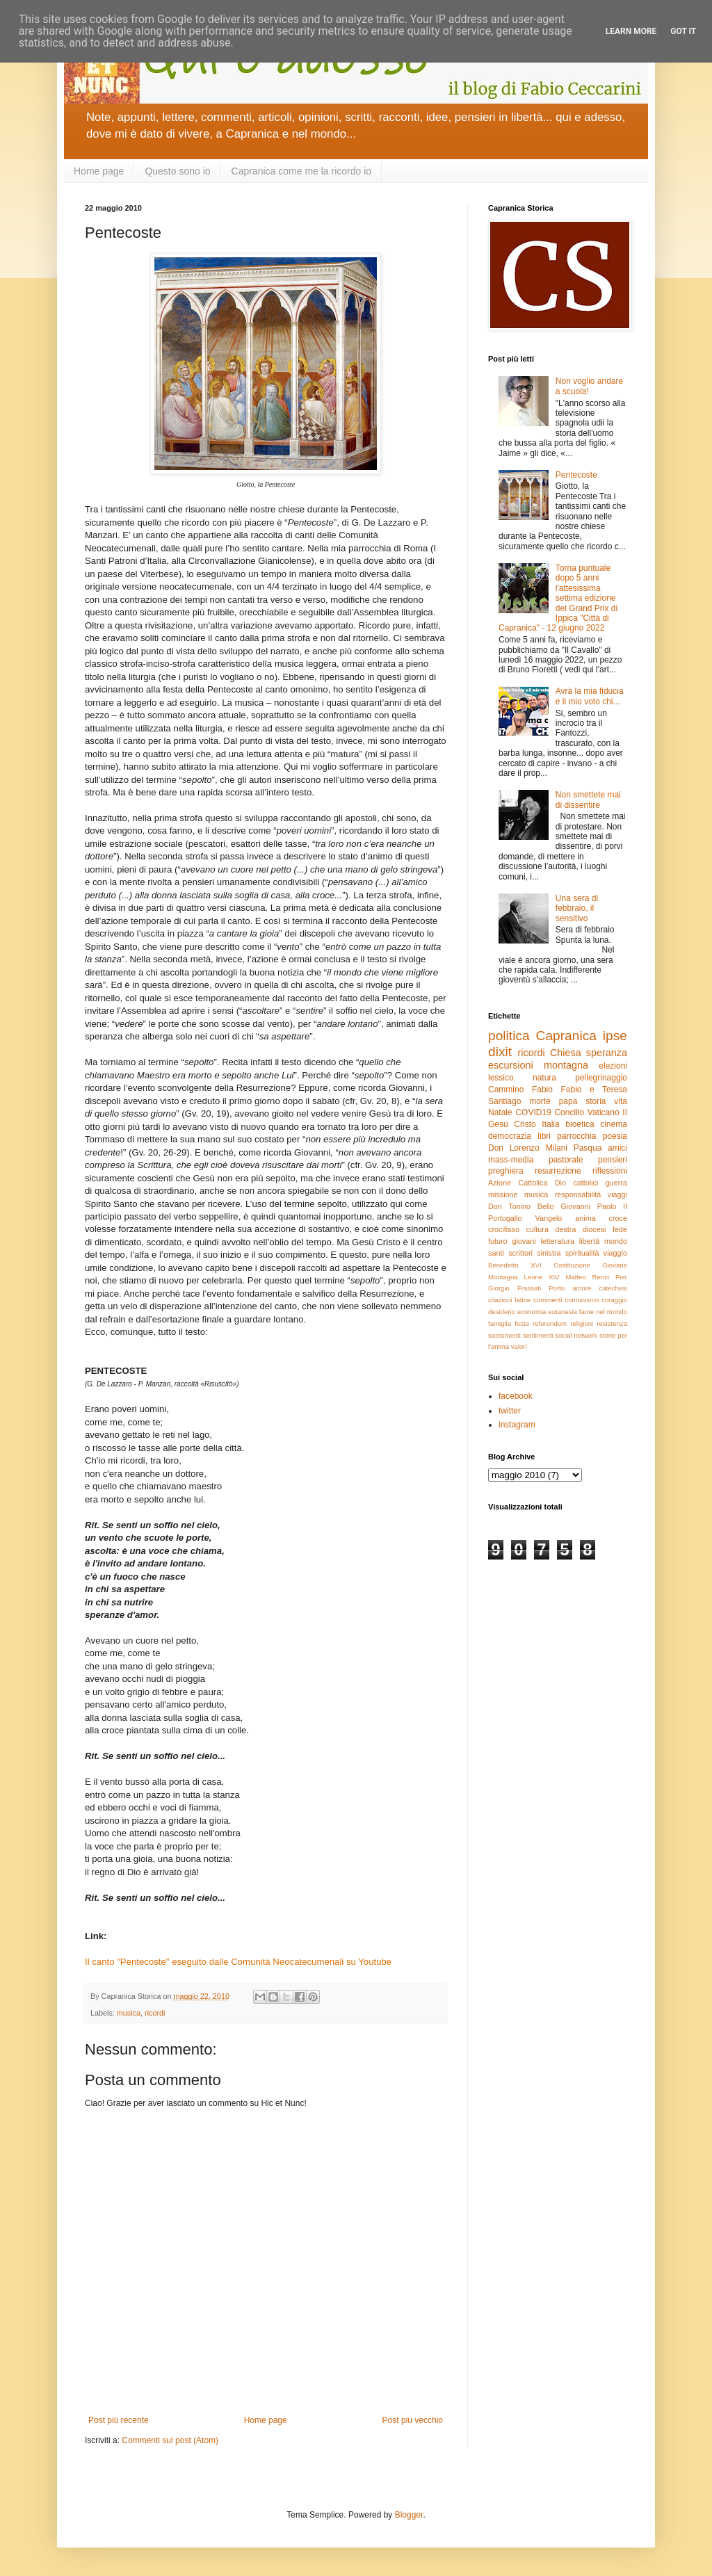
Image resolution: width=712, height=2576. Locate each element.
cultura (537, 1229)
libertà (589, 1241)
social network (576, 1335)
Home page (99, 171)
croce (618, 1218)
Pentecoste (576, 475)
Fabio (542, 1089)
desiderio (501, 1311)
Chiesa (565, 1052)
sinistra (548, 1253)
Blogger (409, 2515)
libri (544, 1136)
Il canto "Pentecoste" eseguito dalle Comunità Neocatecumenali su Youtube (238, 1962)
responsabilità (578, 1194)
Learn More (631, 31)
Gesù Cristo (512, 1124)
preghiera (506, 1171)
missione (503, 1194)
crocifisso (503, 1229)
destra (565, 1229)
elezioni (613, 1066)
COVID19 (533, 1112)
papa (568, 1101)
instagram (517, 1424)
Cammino (506, 1089)
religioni (581, 1323)
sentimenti (538, 1335)
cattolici (585, 1182)
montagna (566, 1065)
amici (617, 1148)
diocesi (594, 1229)
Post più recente (118, 2420)
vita (620, 1101)
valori (519, 1346)
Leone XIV (542, 1277)
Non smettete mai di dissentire (588, 799)
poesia (615, 1136)
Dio (560, 1182)
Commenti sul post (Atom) (170, 2440)
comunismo (582, 1300)
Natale (500, 1112)
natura (544, 1078)
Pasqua (588, 1148)
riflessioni (609, 1171)
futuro (498, 1241)
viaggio (615, 1253)
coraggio (614, 1300)
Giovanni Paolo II (593, 1206)
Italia (550, 1124)
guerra (616, 1182)
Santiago (504, 1101)
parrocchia (576, 1136)
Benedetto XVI (515, 1265)
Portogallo (505, 1218)
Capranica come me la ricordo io (302, 171)
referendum (550, 1323)
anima (585, 1218)
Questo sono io (177, 171)
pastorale (566, 1160)
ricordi (155, 2013)
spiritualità (582, 1253)
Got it (683, 31)
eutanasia (562, 1311)
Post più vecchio (412, 2420)
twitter (510, 1411)
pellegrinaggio (601, 1078)
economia (532, 1311)
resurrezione (558, 1171)
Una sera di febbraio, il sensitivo (577, 908)
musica (128, 2013)
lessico (501, 1078)
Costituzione (571, 1265)
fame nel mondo (603, 1311)
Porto (557, 1288)
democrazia (509, 1136)
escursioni (510, 1065)
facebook (516, 1396)
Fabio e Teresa (593, 1089)
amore (581, 1288)
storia (595, 1101)
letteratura (557, 1241)
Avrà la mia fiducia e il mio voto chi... (590, 696)
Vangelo (549, 1218)
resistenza (612, 1323)
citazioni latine (509, 1300)
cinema (613, 1124)
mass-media (510, 1160)
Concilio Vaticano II (590, 1112)
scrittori (520, 1253)
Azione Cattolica (517, 1182)
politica (509, 1035)
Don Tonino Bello (521, 1206)
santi (496, 1253)
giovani (523, 1241)
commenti (548, 1300)
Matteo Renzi (587, 1277)
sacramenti (504, 1335)
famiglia (499, 1323)
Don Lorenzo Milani (527, 1148)
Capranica (566, 1035)
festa (522, 1323)
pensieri (612, 1160)
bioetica (579, 1124)
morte (540, 1101)
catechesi (613, 1288)
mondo (615, 1241)
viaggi (617, 1194)
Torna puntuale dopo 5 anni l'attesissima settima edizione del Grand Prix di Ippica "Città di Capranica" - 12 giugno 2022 (558, 598)
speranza (606, 1052)
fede (620, 1229)
